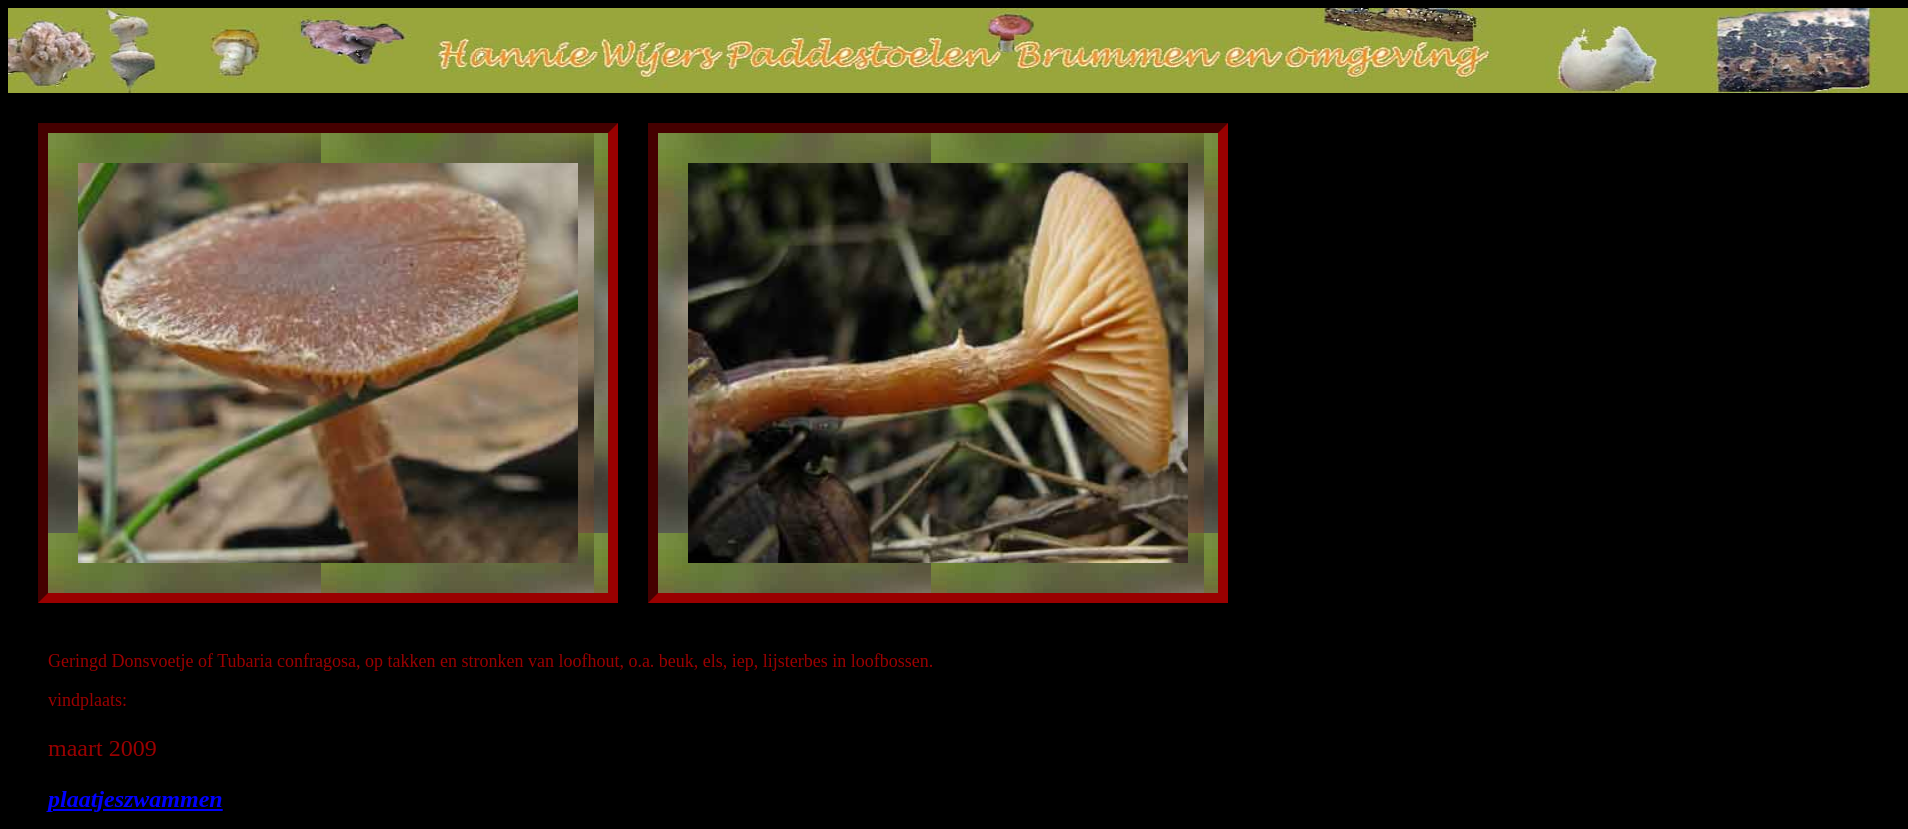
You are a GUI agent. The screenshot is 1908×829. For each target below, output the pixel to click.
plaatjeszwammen (135, 799)
